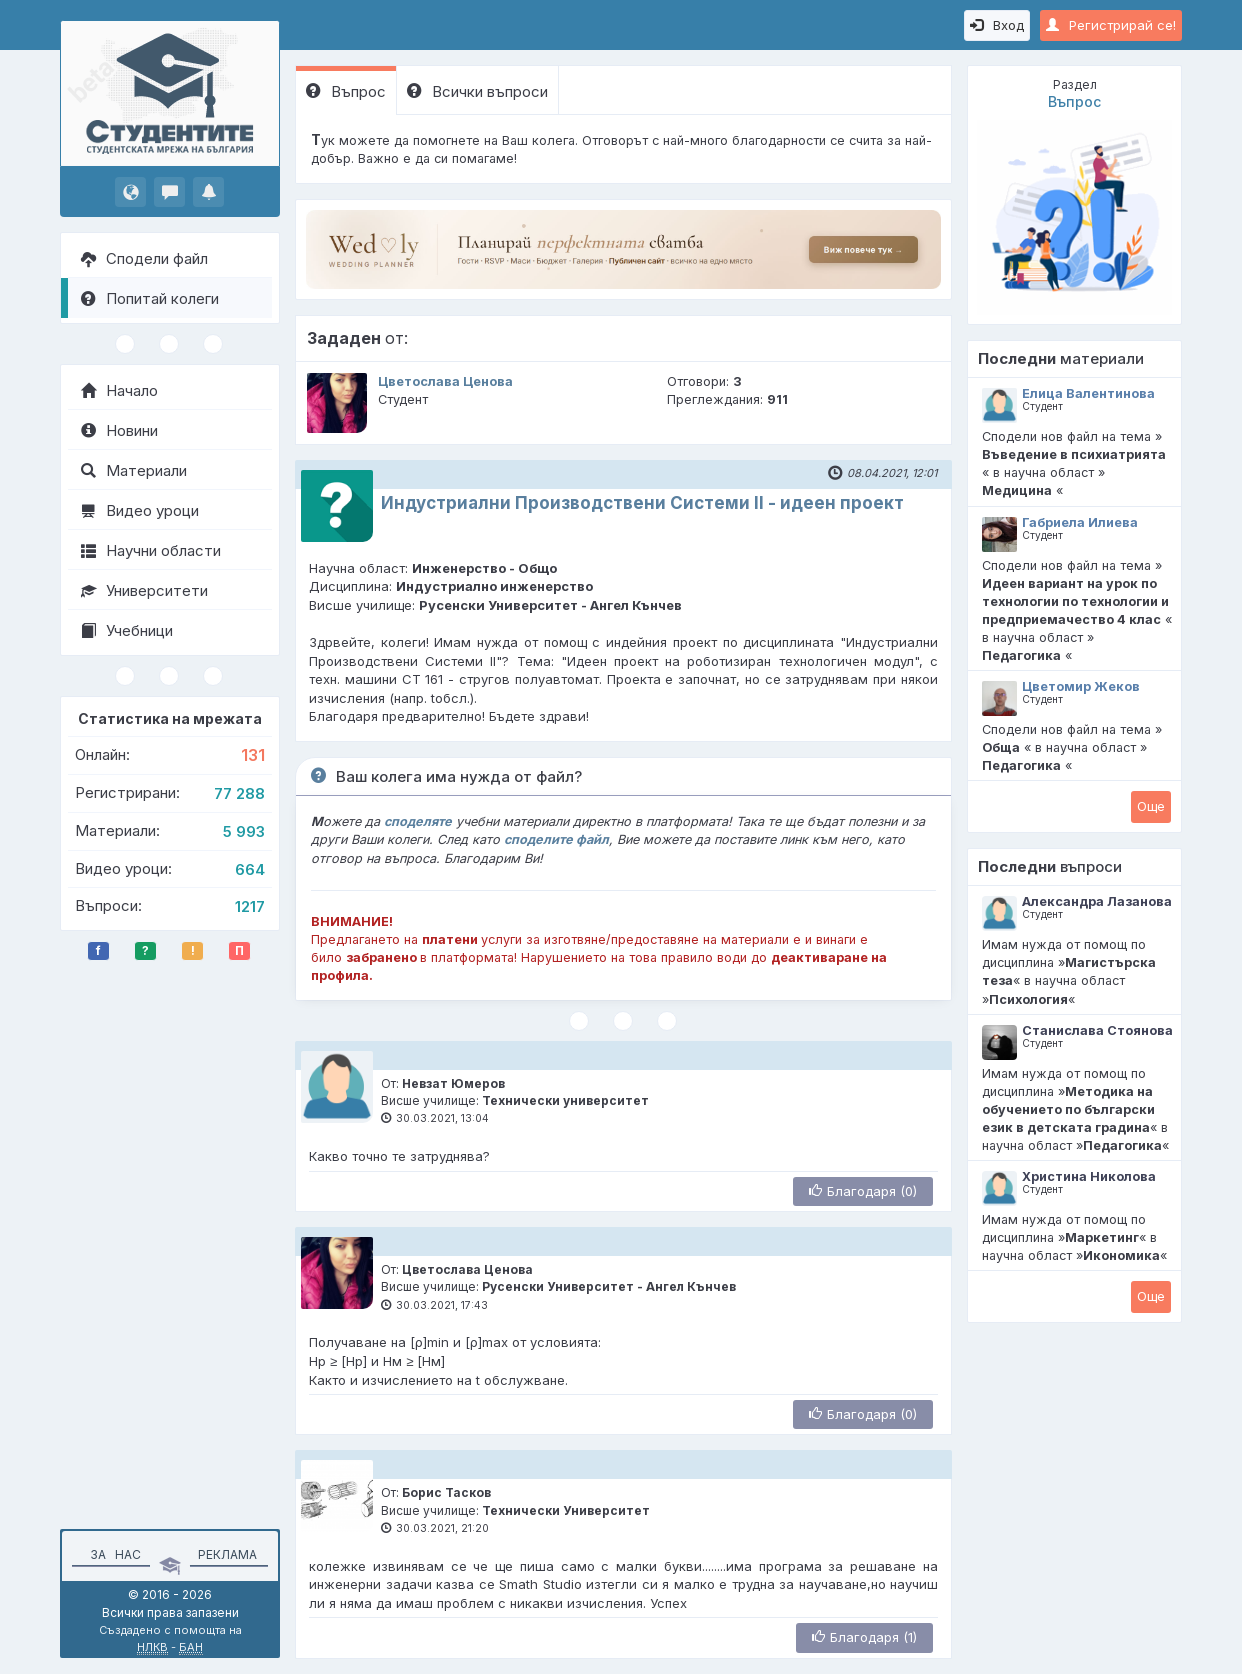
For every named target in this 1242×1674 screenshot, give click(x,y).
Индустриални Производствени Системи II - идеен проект (642, 503)
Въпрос (346, 91)
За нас (112, 1554)
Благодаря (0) (863, 1191)
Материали (134, 470)
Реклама (227, 1554)
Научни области (151, 550)
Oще (1151, 806)
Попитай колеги (150, 298)
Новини (119, 430)
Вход (997, 25)
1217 (250, 906)
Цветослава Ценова (445, 381)
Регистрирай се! (1111, 25)
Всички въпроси (477, 91)
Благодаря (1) (864, 1637)
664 (250, 869)
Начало (119, 390)
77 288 (239, 793)
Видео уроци (140, 510)
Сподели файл (144, 258)
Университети (144, 590)
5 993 (244, 831)
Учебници (127, 630)
